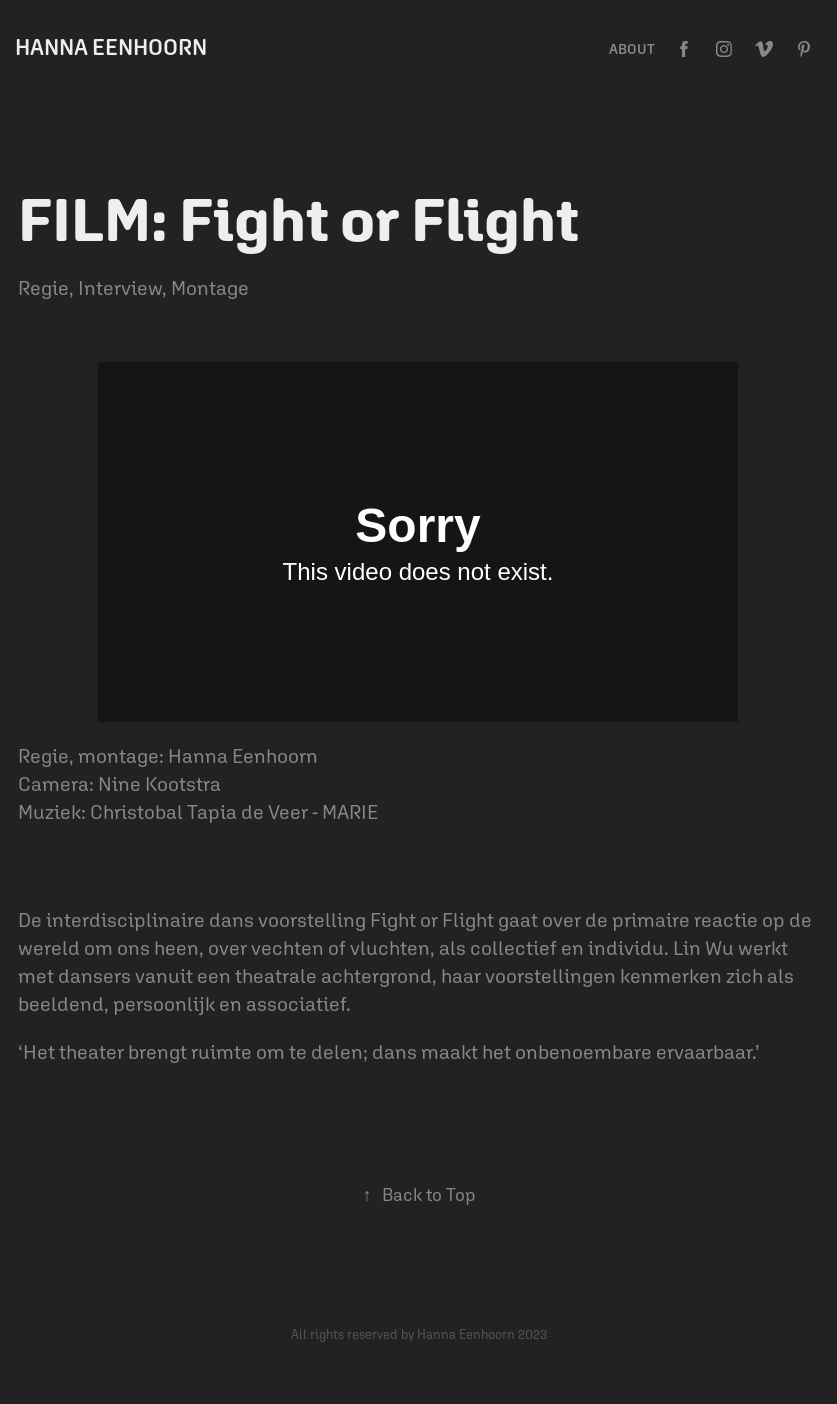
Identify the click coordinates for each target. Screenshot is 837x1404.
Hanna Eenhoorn (111, 47)
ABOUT (632, 49)
